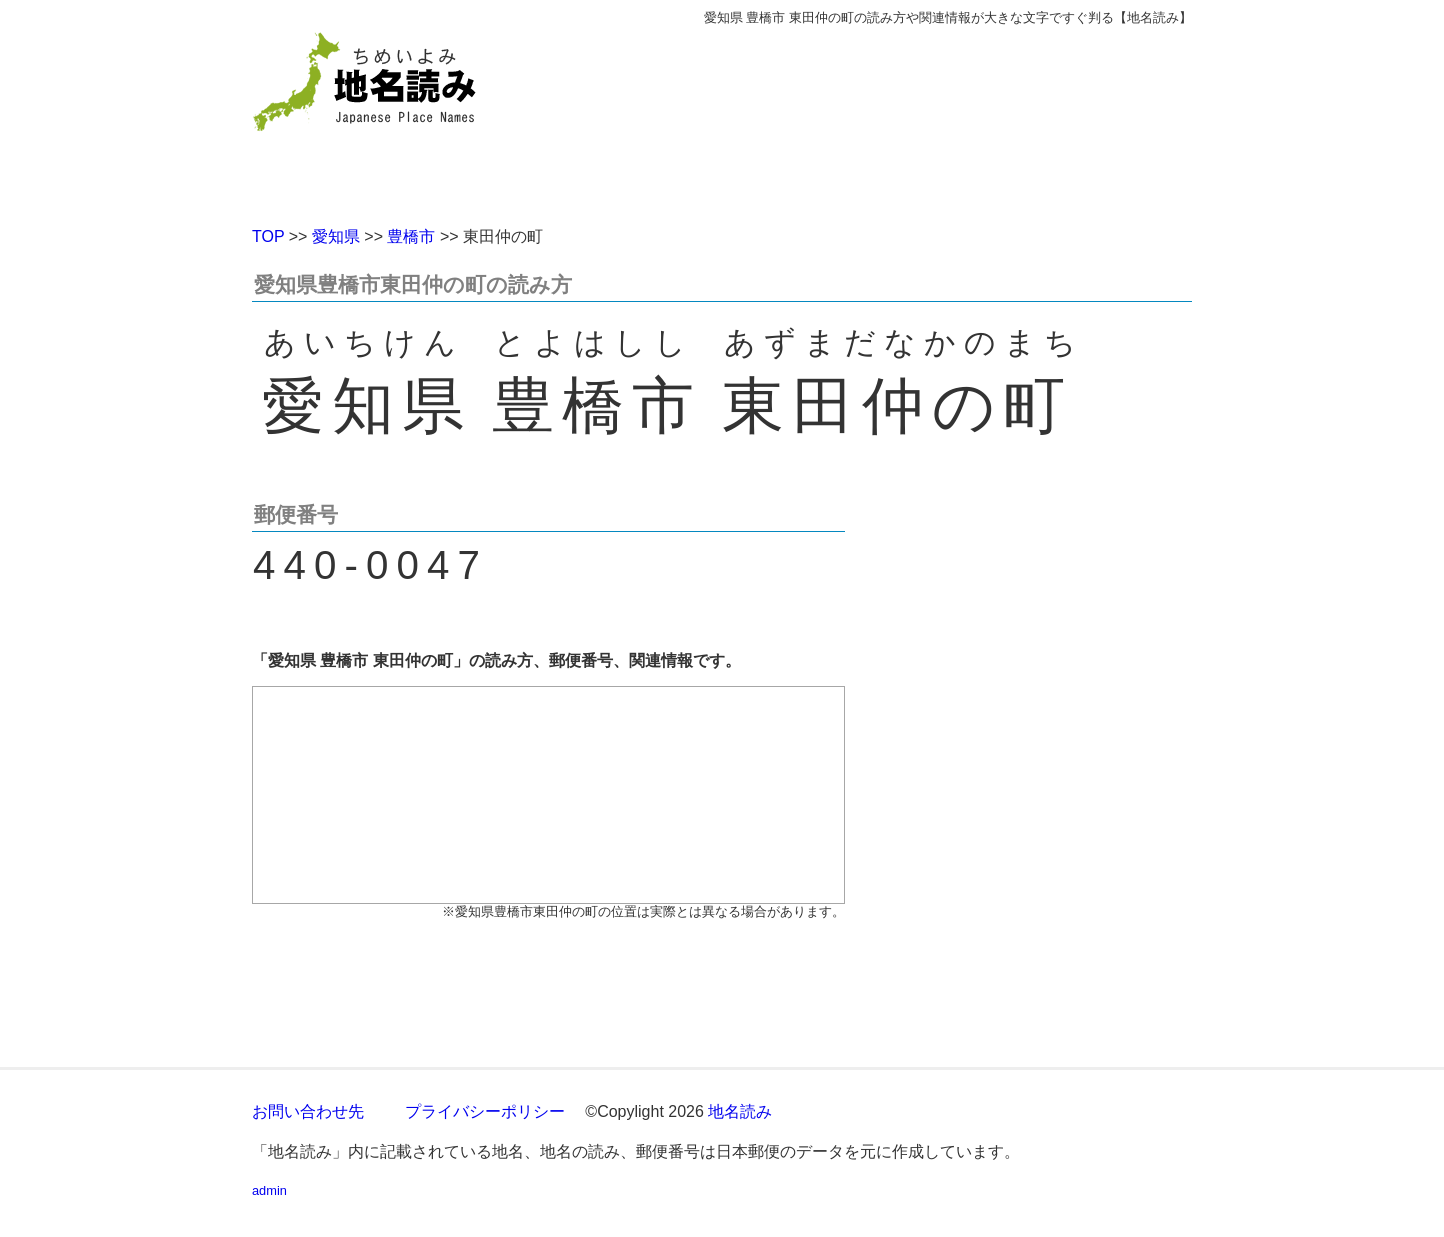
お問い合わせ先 (308, 1111)
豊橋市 (411, 236)
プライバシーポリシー (485, 1111)
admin (269, 1190)
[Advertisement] (867, 118)
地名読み (740, 1111)
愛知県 (336, 236)
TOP (268, 236)
